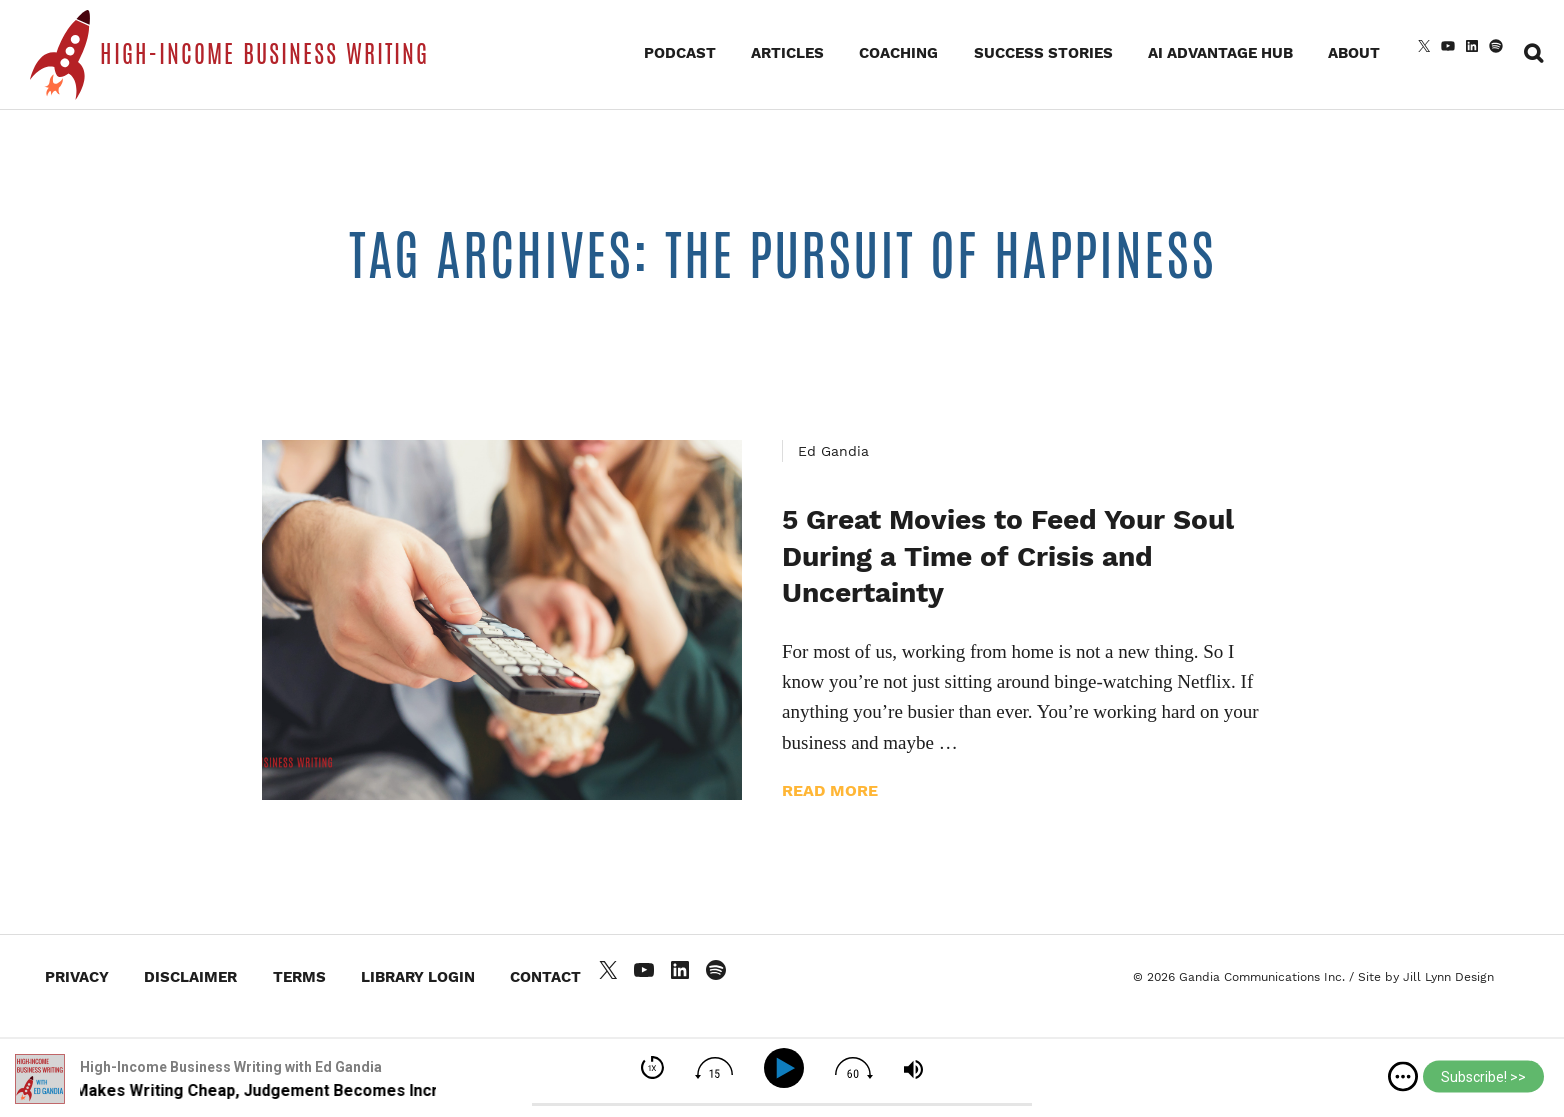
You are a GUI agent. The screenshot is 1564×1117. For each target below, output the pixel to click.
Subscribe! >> (1483, 1077)
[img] (1403, 1077)
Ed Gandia (833, 451)
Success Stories (1043, 53)
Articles (787, 53)
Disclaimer (190, 977)
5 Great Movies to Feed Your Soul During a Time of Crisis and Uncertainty (1008, 556)
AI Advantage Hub (1220, 53)
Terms (299, 977)
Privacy (77, 977)
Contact (545, 977)
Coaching (898, 53)
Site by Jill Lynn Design (1426, 977)
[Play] (787, 1068)
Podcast (680, 53)
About (1354, 53)
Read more (830, 790)
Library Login (418, 977)
